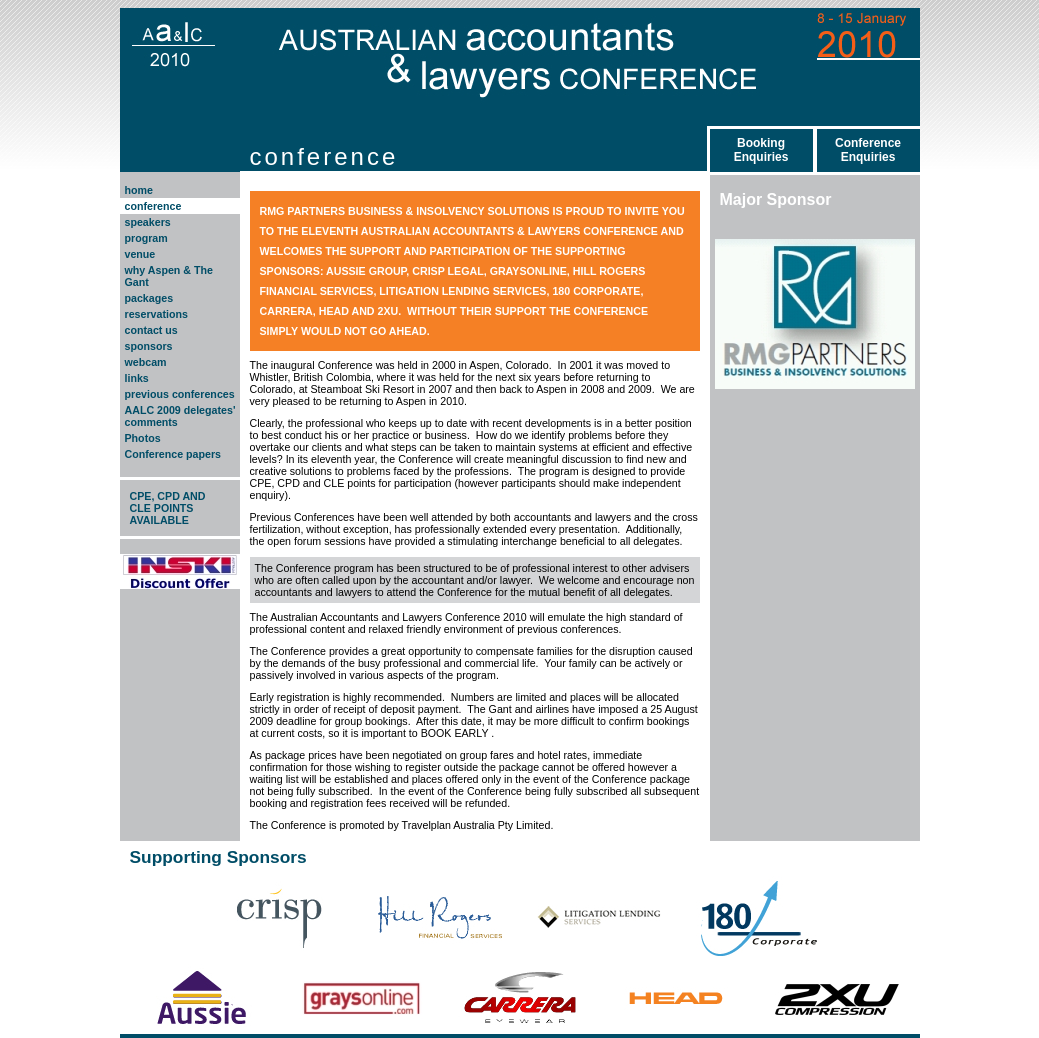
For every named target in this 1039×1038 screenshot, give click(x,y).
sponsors (149, 346)
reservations (156, 314)
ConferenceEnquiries (868, 150)
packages (149, 298)
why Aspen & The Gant (169, 276)
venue (140, 254)
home (139, 190)
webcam (146, 362)
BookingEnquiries (761, 150)
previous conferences (180, 394)
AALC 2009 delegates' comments (180, 416)
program (146, 238)
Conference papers (173, 454)
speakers (148, 222)
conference (153, 206)
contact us (151, 330)
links (137, 378)
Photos (143, 438)
